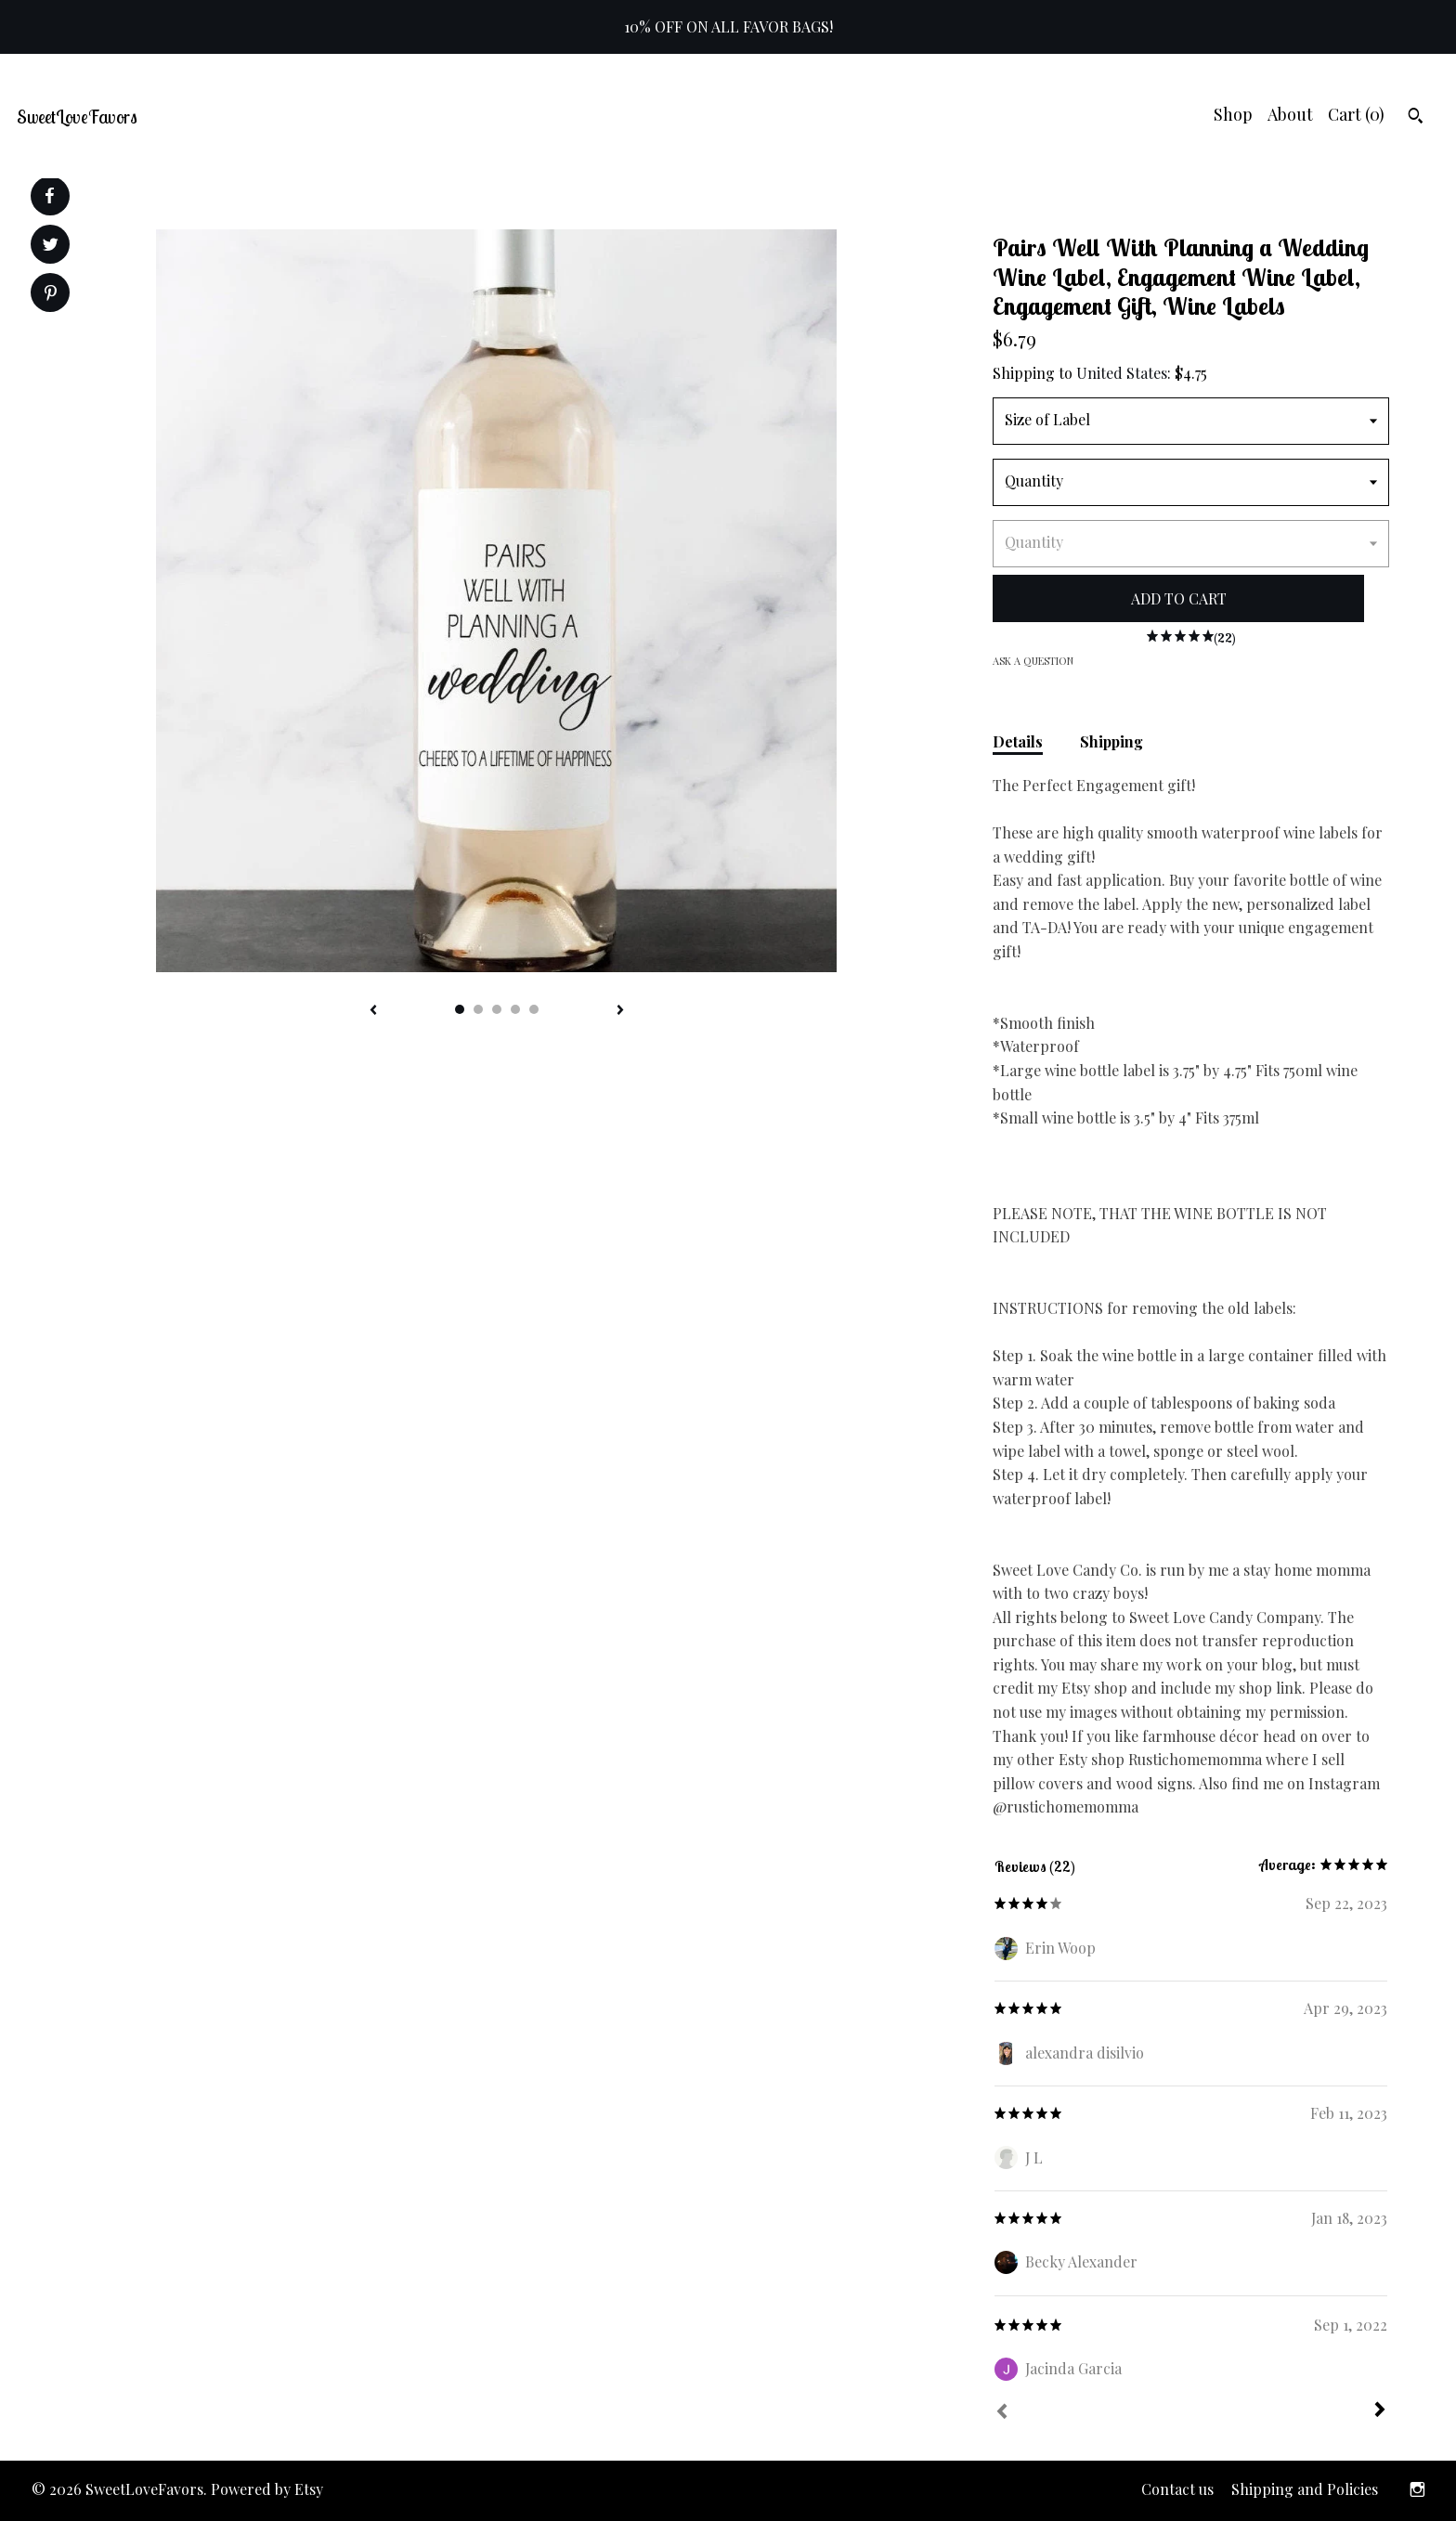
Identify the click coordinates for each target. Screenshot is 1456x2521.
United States (1121, 373)
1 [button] (459, 1009)
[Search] (1416, 118)
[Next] (1379, 2411)
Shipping (1111, 741)
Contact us (1177, 2489)
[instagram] (1417, 2490)
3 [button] (496, 1009)
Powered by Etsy (267, 2489)
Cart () (1356, 114)
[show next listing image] (620, 1011)
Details (1018, 741)
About (1290, 114)
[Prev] (1001, 2413)
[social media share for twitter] (50, 246)
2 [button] (478, 1009)
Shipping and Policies (1304, 2489)
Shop (1233, 114)
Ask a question (1033, 661)
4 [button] (515, 1009)
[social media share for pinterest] (50, 294)
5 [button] (534, 1009)
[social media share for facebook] (49, 196)
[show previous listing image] (373, 1011)
